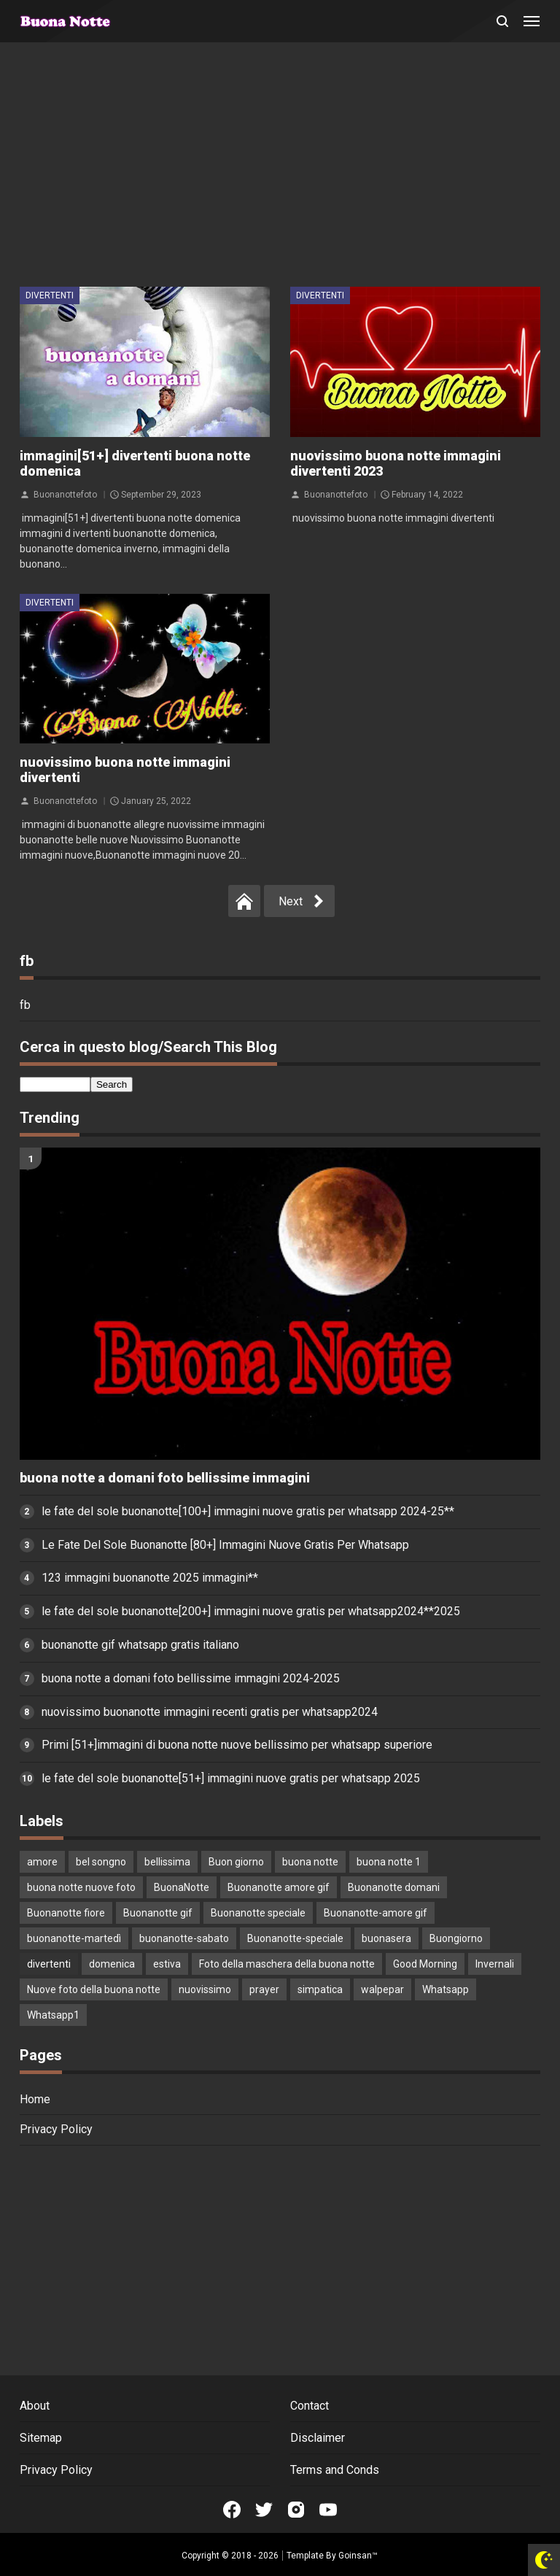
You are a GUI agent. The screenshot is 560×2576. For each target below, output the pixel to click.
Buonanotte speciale (258, 1913)
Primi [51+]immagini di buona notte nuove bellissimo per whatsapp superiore (237, 1745)
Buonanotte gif (157, 1913)
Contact (309, 2406)
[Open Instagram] (296, 2509)
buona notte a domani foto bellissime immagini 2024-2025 (191, 1678)
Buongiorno (456, 1938)
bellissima (167, 1862)
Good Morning (425, 1964)
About (35, 2406)
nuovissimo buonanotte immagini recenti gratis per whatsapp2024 (210, 1712)
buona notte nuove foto (81, 1887)
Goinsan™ (358, 2555)
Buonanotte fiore (66, 1913)
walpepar (382, 1989)
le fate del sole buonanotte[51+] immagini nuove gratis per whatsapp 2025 (231, 1778)
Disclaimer (317, 2438)
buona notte (310, 1862)
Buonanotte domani (394, 1887)
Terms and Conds (334, 2470)
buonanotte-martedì (74, 1938)
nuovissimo (205, 1989)
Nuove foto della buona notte (93, 1989)
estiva (167, 1964)
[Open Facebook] (232, 2509)
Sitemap (41, 2438)
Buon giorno (236, 1862)
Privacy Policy (56, 2129)
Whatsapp (445, 1989)
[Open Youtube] (328, 2509)
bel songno (101, 1862)
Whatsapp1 (53, 2015)
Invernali (494, 1964)
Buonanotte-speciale (295, 1938)
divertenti (50, 295)
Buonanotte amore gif (279, 1887)
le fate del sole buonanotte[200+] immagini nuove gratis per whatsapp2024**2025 (251, 1611)
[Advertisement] (280, 166)
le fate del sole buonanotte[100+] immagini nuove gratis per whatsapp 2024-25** (248, 1511)
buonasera (386, 1938)
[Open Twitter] (264, 2509)
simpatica (320, 1989)
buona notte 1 (389, 1862)
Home (35, 2099)
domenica (112, 1964)
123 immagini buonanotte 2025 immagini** (150, 1578)
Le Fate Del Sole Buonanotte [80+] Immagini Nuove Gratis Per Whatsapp (225, 1545)
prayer (264, 1989)
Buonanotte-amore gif (375, 1913)
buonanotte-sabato (184, 1938)
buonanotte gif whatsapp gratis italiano (140, 1645)
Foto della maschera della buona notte (287, 1964)
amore (42, 1862)
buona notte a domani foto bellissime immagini (165, 1478)
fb (25, 1005)
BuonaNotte (181, 1887)
